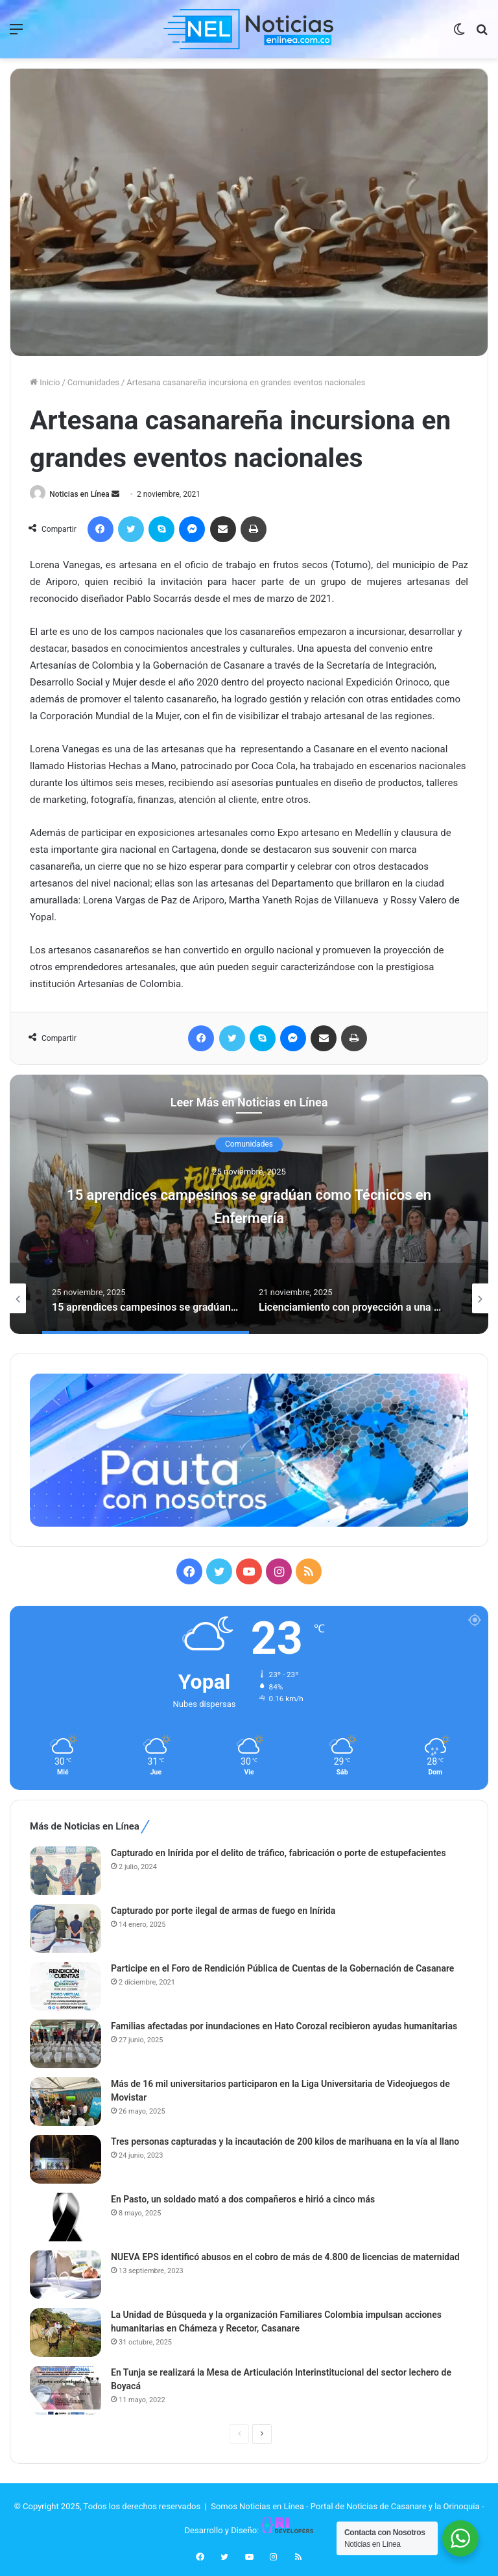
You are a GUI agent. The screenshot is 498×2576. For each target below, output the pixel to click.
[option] (249, 1205)
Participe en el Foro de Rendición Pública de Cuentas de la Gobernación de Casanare (282, 1969)
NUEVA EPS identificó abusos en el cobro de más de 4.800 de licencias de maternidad (285, 2258)
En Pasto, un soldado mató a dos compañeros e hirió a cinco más (243, 2200)
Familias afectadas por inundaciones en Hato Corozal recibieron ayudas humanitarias (284, 2027)
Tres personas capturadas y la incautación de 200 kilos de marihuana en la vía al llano (285, 2143)
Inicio (45, 382)
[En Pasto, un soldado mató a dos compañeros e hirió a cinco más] (65, 2218)
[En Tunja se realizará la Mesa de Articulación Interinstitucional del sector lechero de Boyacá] (65, 2391)
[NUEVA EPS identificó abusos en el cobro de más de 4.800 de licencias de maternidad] (65, 2276)
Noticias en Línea (83, 494)
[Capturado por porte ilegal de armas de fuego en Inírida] (65, 1929)
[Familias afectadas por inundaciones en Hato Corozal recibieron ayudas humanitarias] (65, 2045)
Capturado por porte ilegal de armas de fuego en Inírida (223, 1912)
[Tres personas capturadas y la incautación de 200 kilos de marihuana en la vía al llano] (65, 2160)
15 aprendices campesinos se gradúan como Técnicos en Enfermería (249, 1205)
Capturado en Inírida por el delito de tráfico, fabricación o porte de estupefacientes (278, 1854)
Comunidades (93, 382)
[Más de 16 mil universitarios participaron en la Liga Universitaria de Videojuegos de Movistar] (65, 2103)
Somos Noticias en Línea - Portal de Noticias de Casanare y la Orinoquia (345, 2507)
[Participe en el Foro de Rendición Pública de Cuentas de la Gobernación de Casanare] (65, 1987)
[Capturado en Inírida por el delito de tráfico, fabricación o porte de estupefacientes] (65, 1872)
